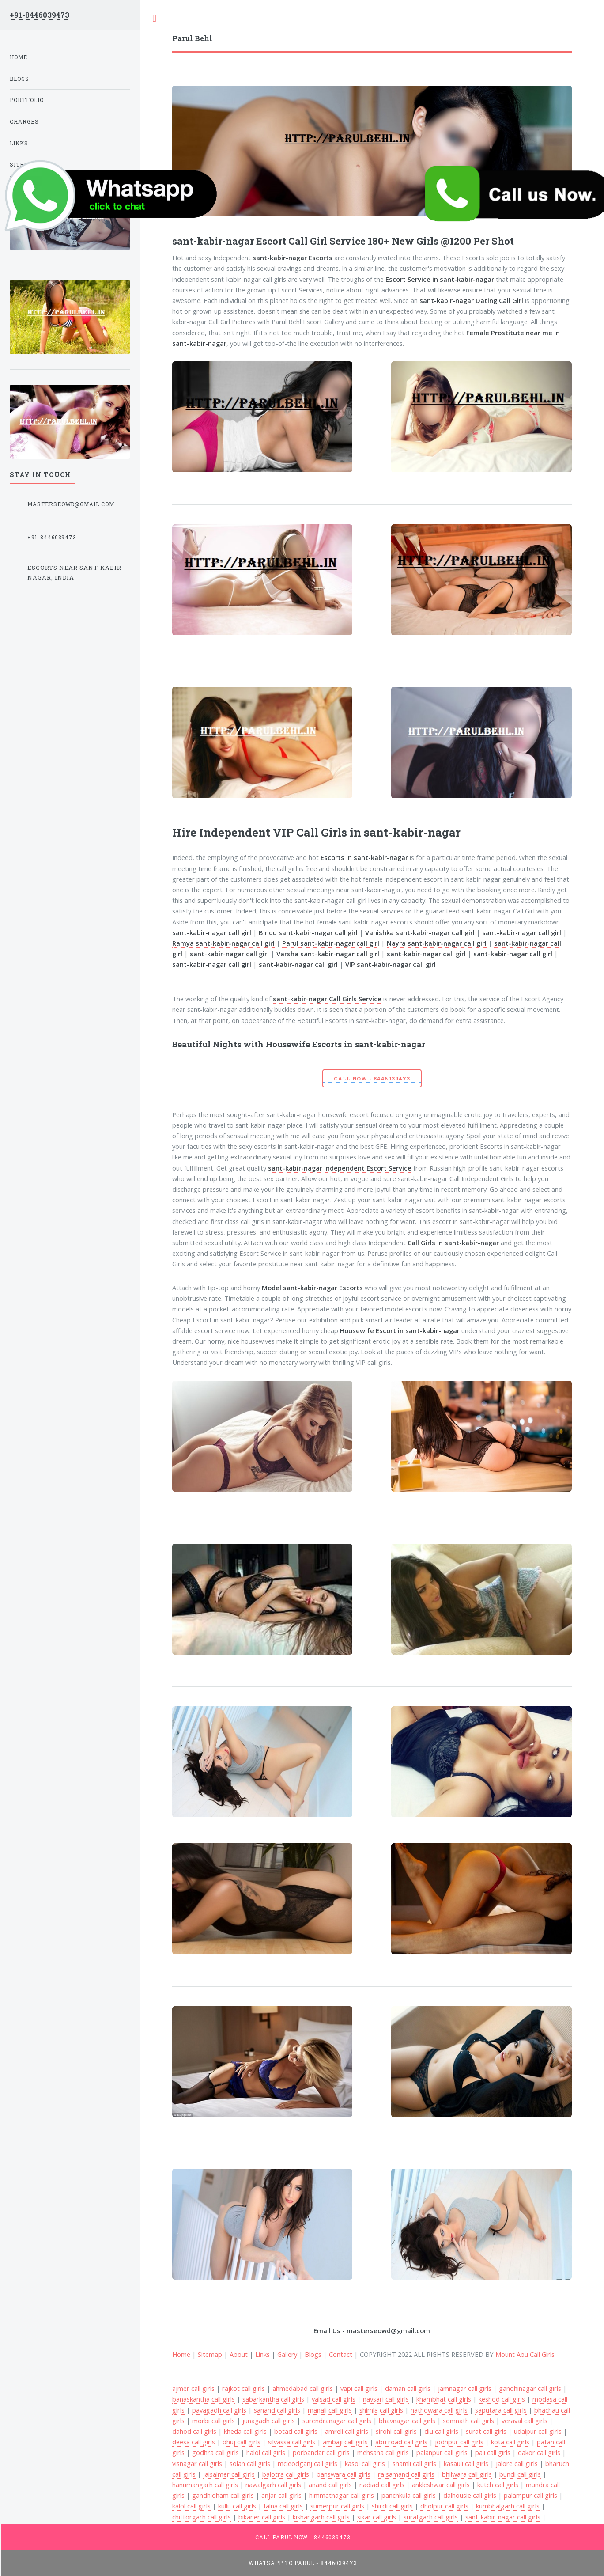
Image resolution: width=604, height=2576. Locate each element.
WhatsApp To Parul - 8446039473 (303, 2563)
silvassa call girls (291, 2441)
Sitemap (210, 2354)
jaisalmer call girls (229, 2474)
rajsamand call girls (406, 2474)
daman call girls (407, 2388)
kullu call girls (237, 2505)
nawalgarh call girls (273, 2484)
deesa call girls (193, 2441)
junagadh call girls (268, 2420)
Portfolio (27, 100)
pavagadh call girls (219, 2410)
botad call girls (295, 2431)
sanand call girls (277, 2410)
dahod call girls (194, 2431)
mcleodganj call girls (307, 2463)
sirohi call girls (396, 2431)
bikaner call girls (261, 2516)
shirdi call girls (392, 2505)
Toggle (154, 18)
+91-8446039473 (39, 14)
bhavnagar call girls (407, 2420)
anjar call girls (281, 2495)
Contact (340, 2354)
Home (18, 57)
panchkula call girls (408, 2495)
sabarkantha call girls (273, 2398)
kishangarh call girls (321, 2516)
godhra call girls (215, 2452)
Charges (24, 121)
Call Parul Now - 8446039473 (303, 2537)
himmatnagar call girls (341, 2495)
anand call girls (330, 2484)
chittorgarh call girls (201, 2516)
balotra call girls (285, 2474)
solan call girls (250, 2463)
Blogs (313, 2354)
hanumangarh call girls (205, 2484)
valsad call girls (333, 2398)
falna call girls (283, 2505)
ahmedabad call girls (302, 2388)
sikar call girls (376, 2516)
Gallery (287, 2354)
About (239, 2354)
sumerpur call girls (337, 2505)
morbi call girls (213, 2420)
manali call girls (330, 2410)
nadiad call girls (381, 2484)
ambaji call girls (345, 2441)
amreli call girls (346, 2431)
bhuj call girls (241, 2441)
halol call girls (265, 2452)
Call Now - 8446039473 (372, 1078)
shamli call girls (414, 2463)
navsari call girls (386, 2398)
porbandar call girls (321, 2452)
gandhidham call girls (223, 2495)
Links (262, 2354)
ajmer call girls (193, 2388)
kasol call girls (365, 2463)
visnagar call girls (197, 2463)
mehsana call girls (383, 2452)
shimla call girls (381, 2410)
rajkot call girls (243, 2388)
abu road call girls (401, 2441)
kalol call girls (191, 2505)
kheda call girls (245, 2431)
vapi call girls (359, 2388)
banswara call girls (343, 2474)
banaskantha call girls (203, 2398)
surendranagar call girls (336, 2420)
